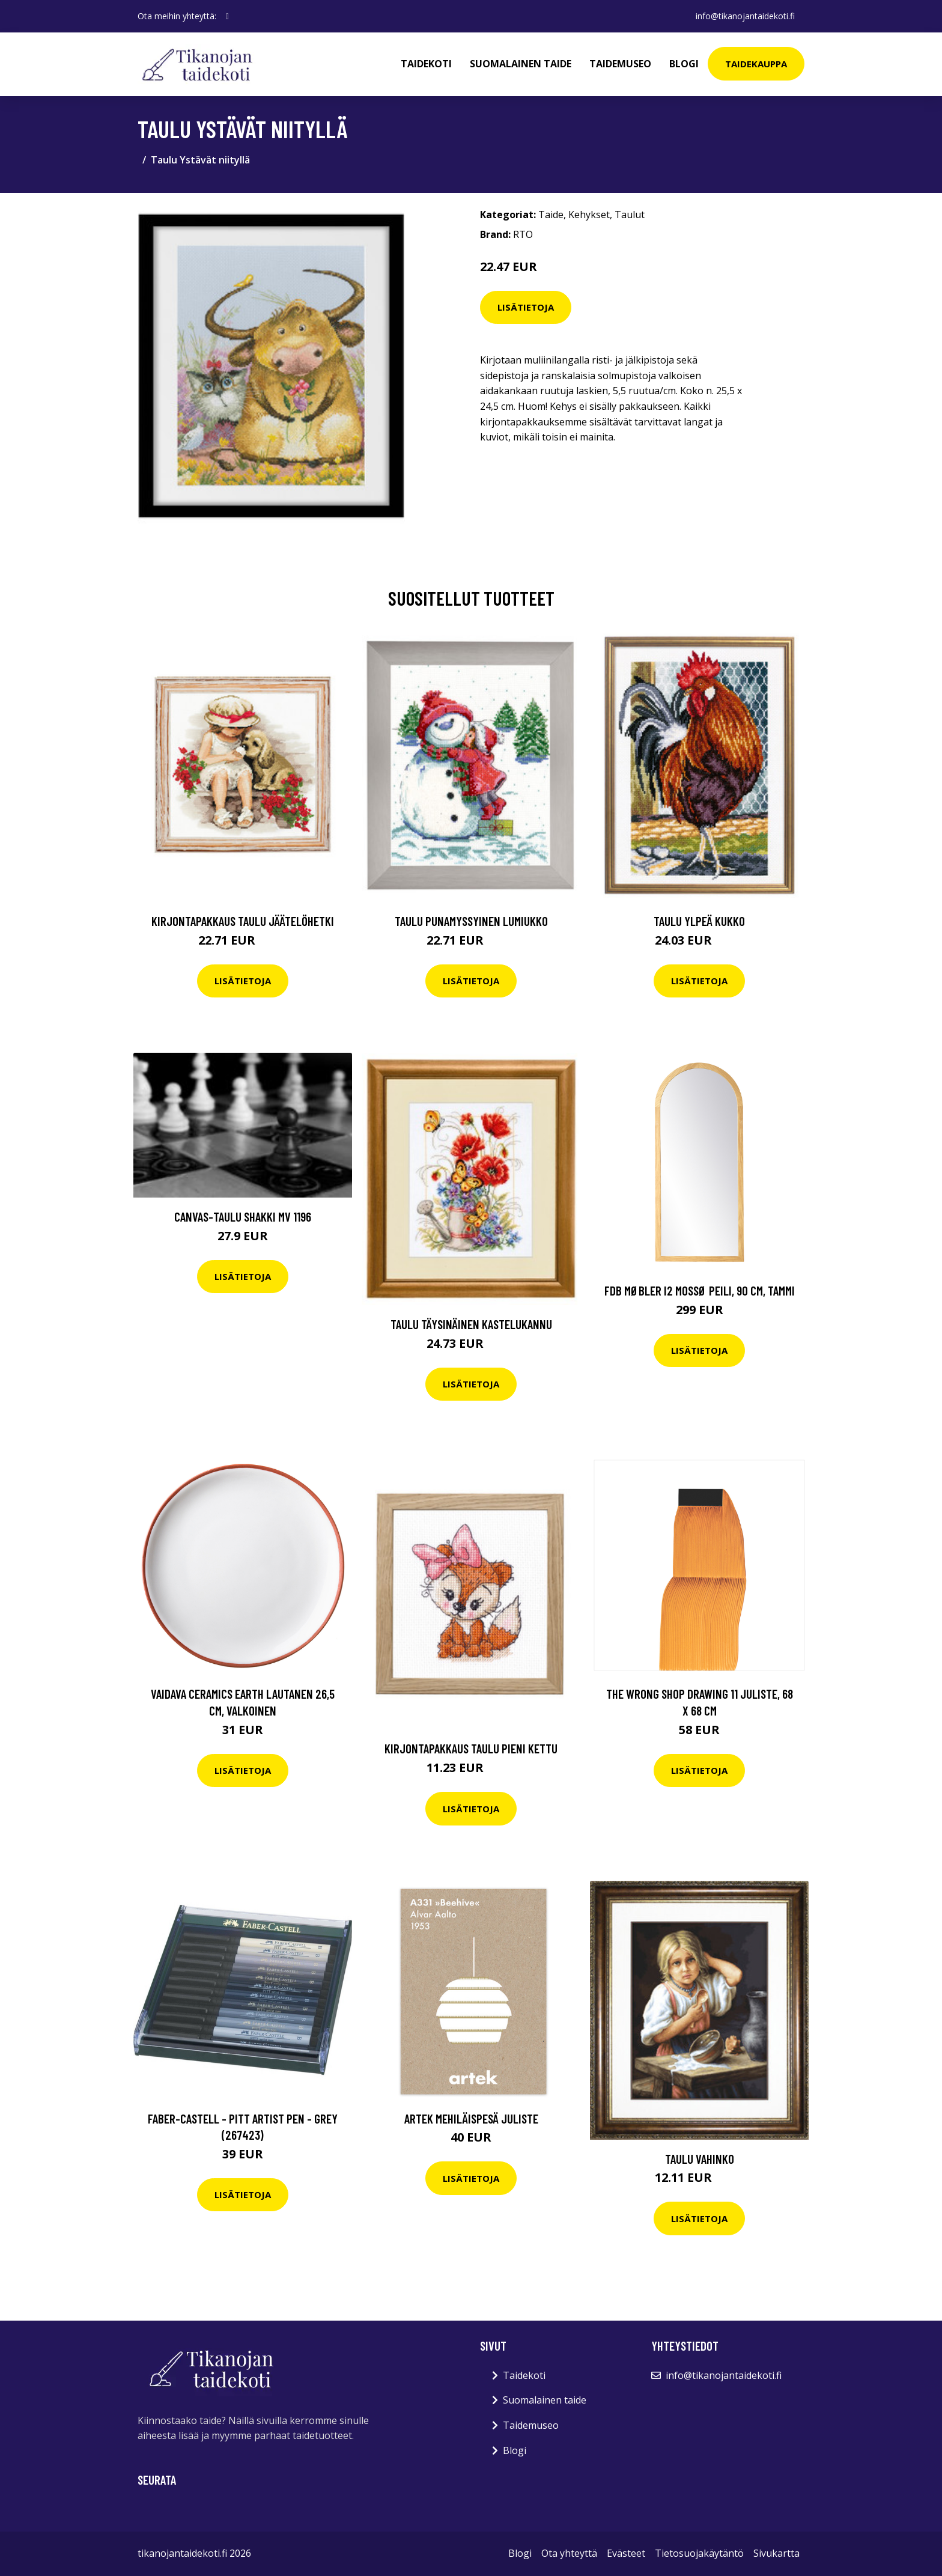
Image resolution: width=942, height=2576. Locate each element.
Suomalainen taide (520, 63)
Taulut (630, 214)
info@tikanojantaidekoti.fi (745, 16)
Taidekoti (426, 63)
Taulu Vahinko (699, 2158)
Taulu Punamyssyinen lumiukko (471, 920)
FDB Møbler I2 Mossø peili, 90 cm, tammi (699, 1290)
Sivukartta (776, 2553)
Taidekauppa (756, 64)
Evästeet (626, 2553)
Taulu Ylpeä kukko (699, 920)
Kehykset (589, 214)
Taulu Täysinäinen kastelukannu (471, 1324)
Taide (551, 214)
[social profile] (227, 16)
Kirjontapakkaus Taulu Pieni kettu (471, 1748)
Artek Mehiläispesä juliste (471, 2118)
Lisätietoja (525, 307)
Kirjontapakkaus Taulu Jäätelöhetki (242, 920)
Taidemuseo (620, 63)
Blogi (684, 63)
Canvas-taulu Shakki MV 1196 (242, 1216)
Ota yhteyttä (569, 2553)
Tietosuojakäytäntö (699, 2553)
